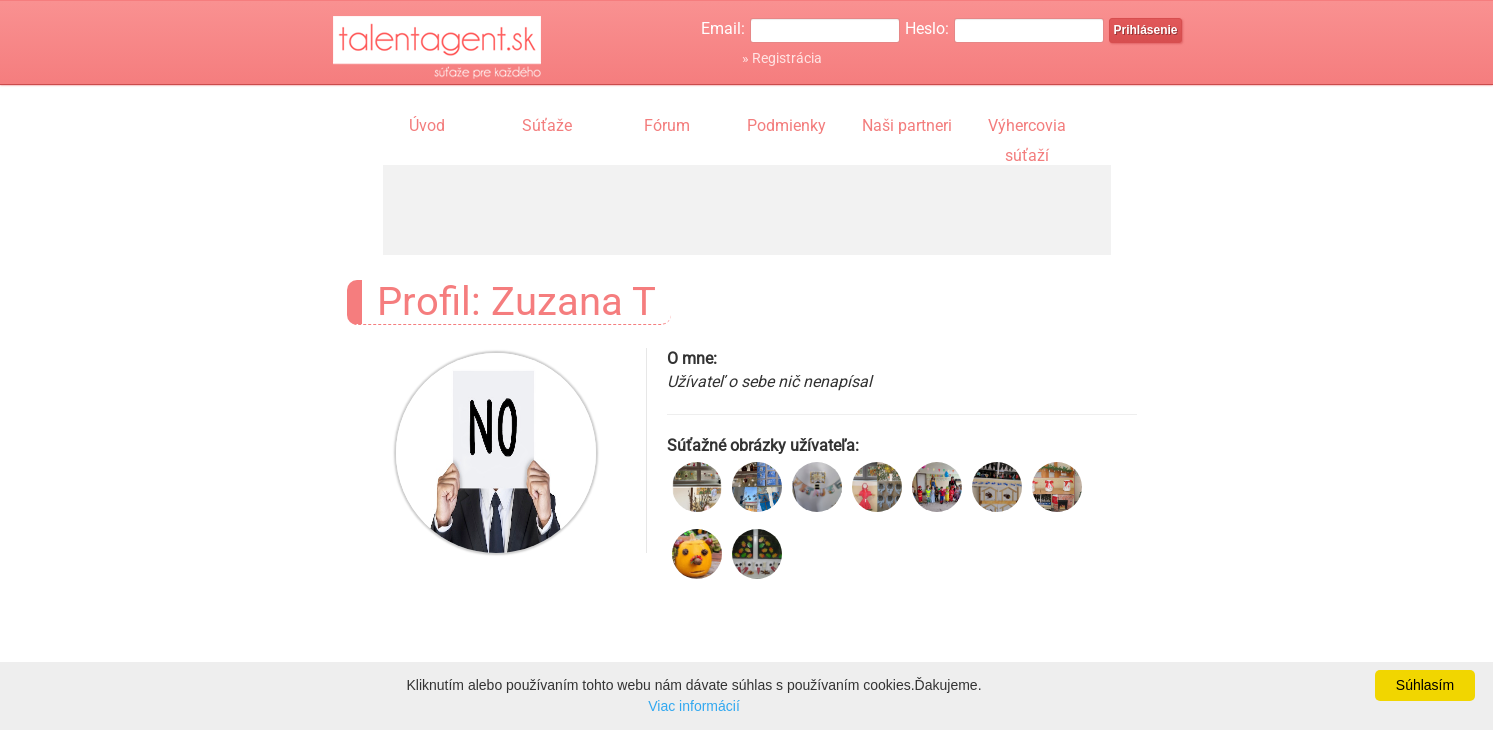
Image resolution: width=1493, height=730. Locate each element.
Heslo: (927, 28)
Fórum (667, 125)
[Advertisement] (747, 210)
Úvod (427, 125)
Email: (723, 28)
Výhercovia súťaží (1027, 128)
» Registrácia (782, 58)
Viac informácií (694, 706)
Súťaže (547, 125)
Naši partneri (907, 125)
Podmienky (786, 125)
